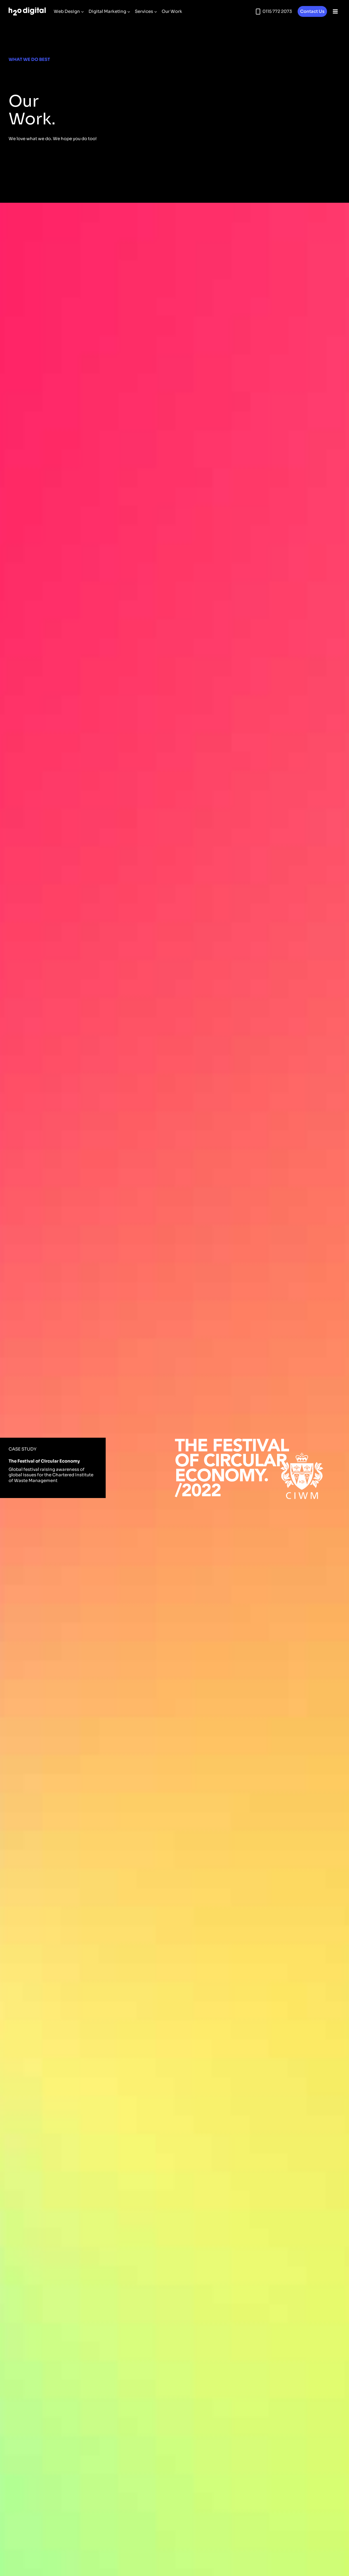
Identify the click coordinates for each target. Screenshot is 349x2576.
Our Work (172, 11)
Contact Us (312, 11)
